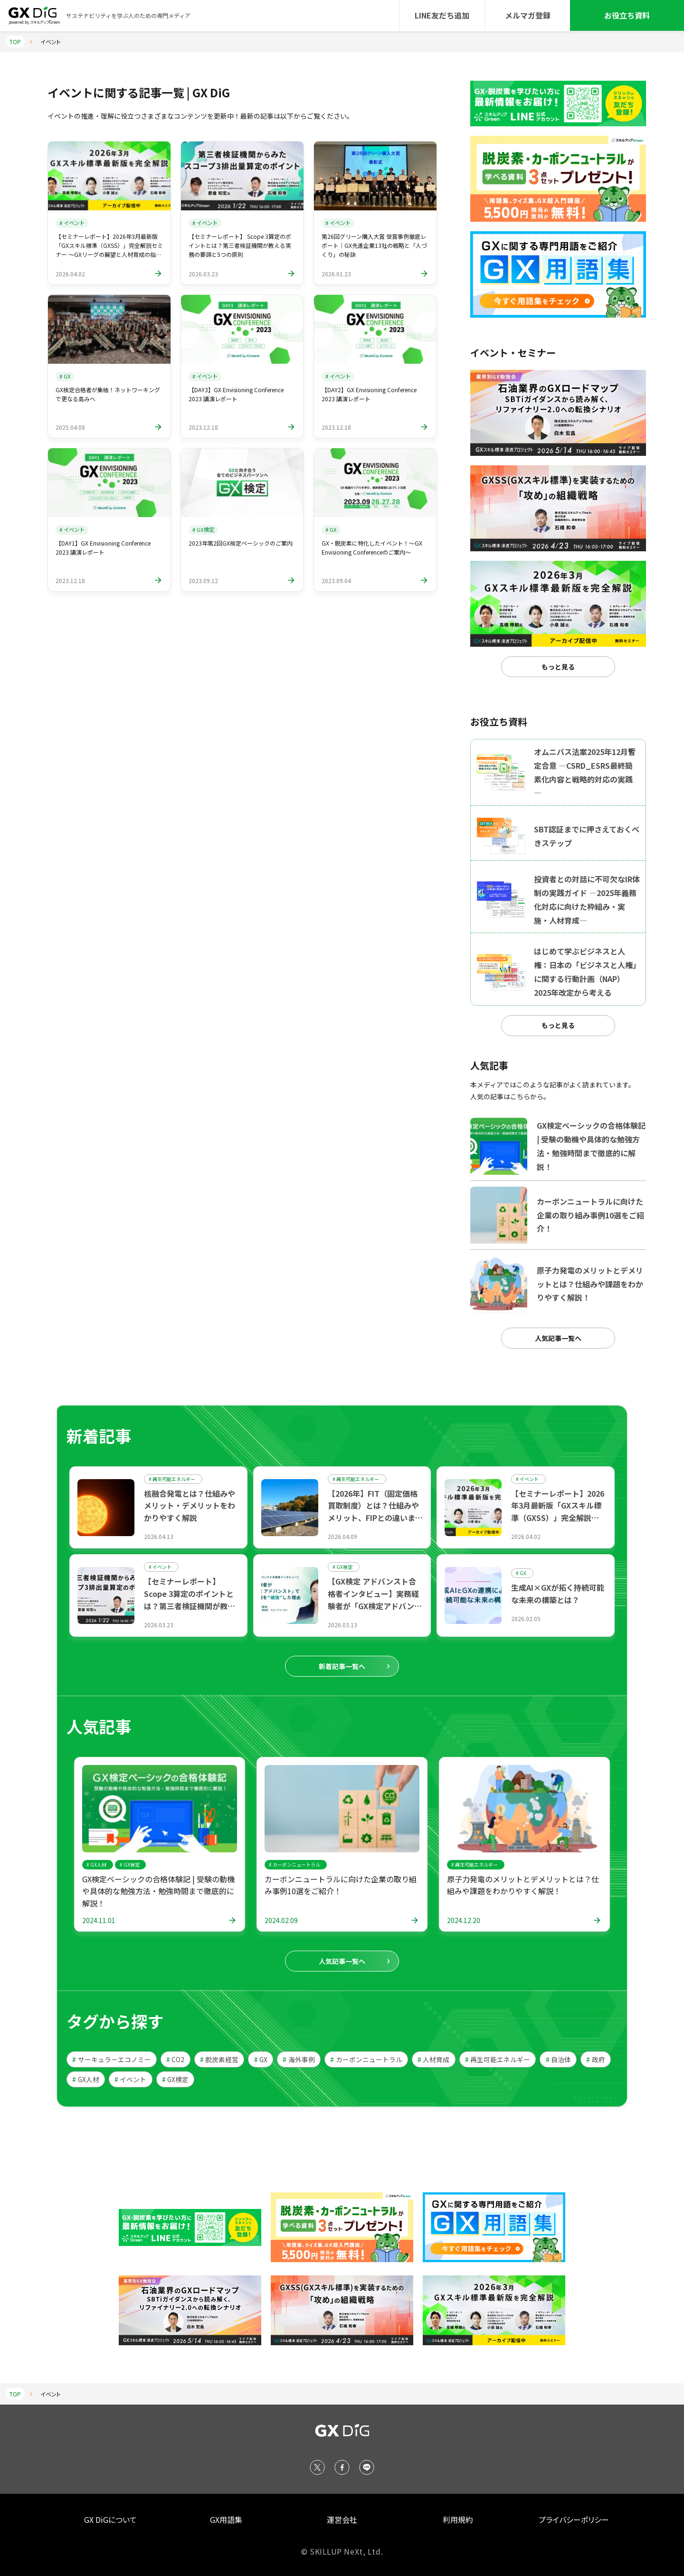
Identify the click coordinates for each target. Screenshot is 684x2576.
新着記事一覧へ (342, 1666)
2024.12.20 (463, 1920)
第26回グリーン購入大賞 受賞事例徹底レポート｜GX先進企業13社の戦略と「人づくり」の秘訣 (374, 245)
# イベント (72, 222)
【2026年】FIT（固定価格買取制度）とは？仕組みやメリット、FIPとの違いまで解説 (375, 1512)
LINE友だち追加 (442, 15)
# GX (65, 376)
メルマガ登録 (528, 15)
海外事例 (298, 2059)
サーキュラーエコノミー (111, 2059)
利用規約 (458, 2519)
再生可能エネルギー (497, 2059)
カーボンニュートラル (366, 2059)
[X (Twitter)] (317, 2467)
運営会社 (342, 2519)
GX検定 (175, 2079)
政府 (595, 2059)
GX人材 (85, 2079)
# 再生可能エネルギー (172, 1478)
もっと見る (558, 666)
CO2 (175, 2059)
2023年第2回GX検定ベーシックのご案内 (241, 543)
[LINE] (366, 2467)
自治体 (558, 2059)
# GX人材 (96, 1864)
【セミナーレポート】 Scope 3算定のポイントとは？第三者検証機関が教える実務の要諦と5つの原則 (240, 245)
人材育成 (433, 2059)
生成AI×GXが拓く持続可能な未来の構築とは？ (557, 1593)
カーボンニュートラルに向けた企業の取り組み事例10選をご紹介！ (341, 1885)
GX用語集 (226, 2519)
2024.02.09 (281, 1920)
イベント (130, 2079)
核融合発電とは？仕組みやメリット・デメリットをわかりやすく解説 (189, 1505)
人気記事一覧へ (558, 1338)
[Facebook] (342, 2467)
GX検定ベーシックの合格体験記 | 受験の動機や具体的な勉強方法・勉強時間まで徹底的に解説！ (158, 1891)
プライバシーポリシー (574, 2519)
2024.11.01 (98, 1920)
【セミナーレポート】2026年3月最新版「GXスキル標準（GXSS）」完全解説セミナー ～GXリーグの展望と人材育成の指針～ (557, 1517)
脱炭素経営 (219, 2059)
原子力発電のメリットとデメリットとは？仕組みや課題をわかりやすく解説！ (523, 1885)
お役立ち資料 (627, 15)
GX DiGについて (110, 2519)
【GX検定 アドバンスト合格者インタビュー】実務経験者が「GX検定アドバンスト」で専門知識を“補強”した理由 (375, 1605)
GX (260, 2059)
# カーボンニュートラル (294, 1864)
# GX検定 (203, 529)
